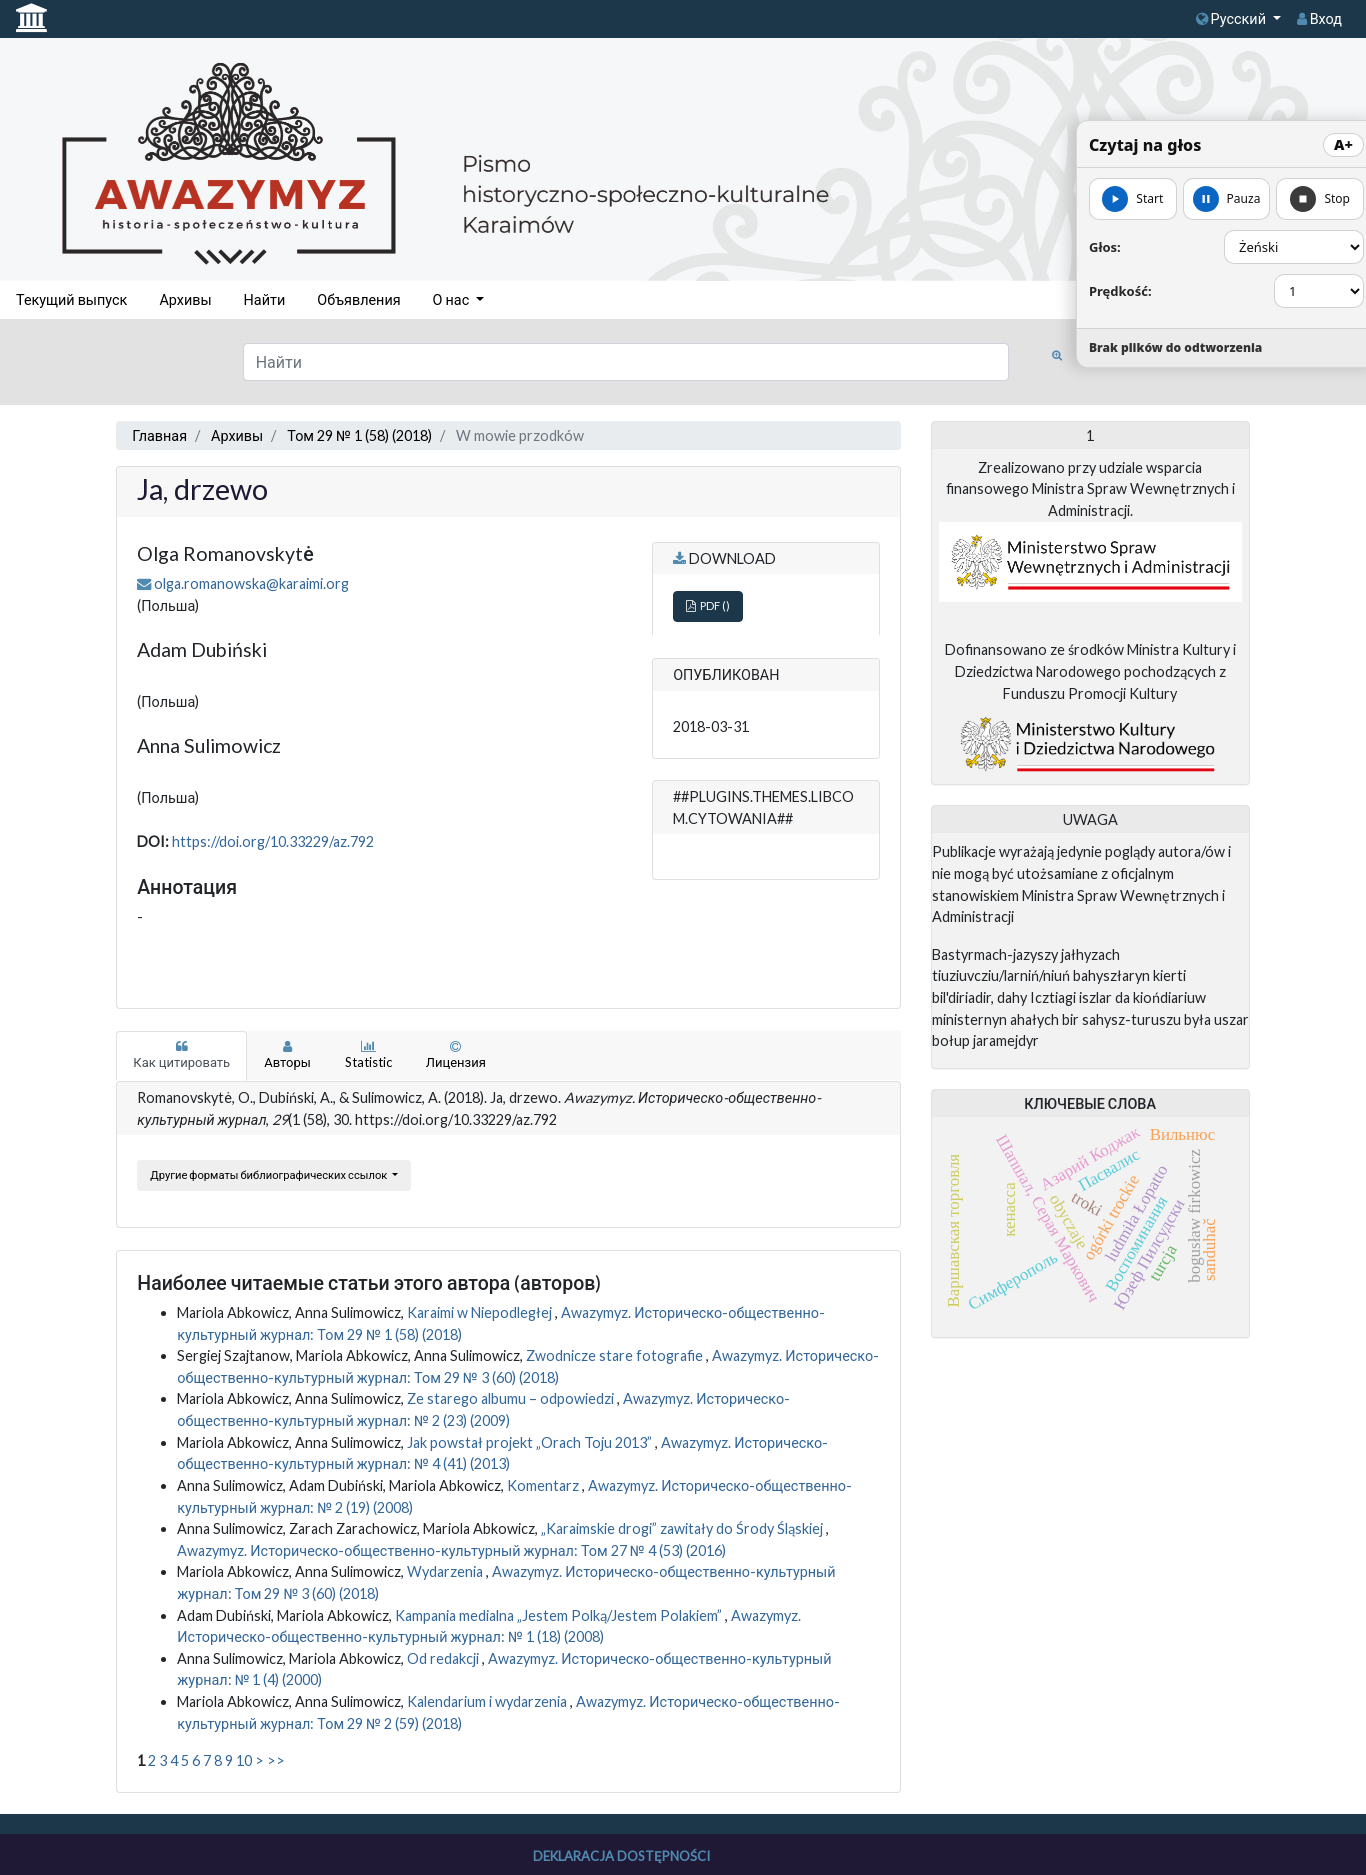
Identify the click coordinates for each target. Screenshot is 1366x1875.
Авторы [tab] (287, 1055)
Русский (1232, 18)
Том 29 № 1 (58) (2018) (359, 435)
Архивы (185, 299)
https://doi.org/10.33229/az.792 (273, 841)
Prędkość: (1120, 291)
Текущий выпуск (71, 299)
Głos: (1105, 247)
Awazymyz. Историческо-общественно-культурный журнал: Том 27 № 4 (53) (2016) (451, 1550)
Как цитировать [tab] (181, 1055)
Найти (265, 299)
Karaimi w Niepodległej (481, 1312)
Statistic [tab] (368, 1055)
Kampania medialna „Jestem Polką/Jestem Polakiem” (560, 1615)
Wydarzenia (446, 1571)
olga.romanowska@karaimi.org (251, 583)
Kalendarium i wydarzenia (488, 1701)
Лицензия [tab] (456, 1055)
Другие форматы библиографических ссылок (269, 1174)
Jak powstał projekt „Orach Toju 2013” (531, 1442)
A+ (1343, 144)
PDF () (708, 605)
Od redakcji (444, 1658)
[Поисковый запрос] (626, 362)
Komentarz (544, 1485)
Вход (1319, 18)
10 (244, 1760)
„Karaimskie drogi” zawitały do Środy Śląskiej (683, 1528)
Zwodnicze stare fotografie (616, 1355)
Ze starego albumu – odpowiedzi (512, 1398)
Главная (159, 435)
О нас (453, 299)
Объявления (358, 299)
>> (276, 1760)
